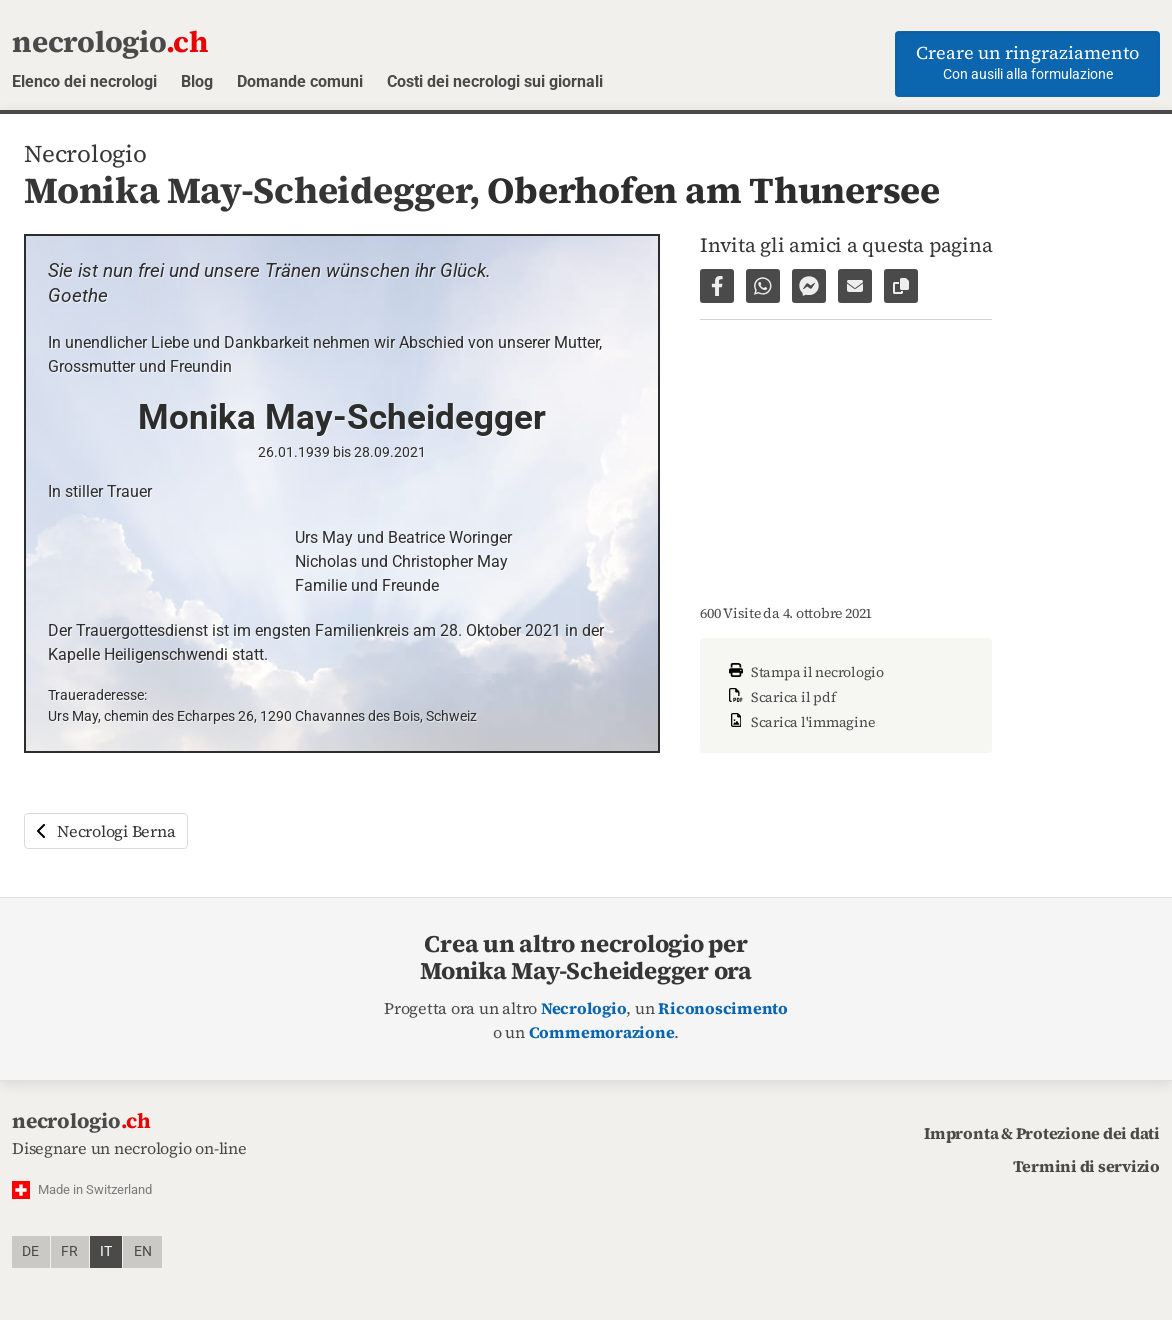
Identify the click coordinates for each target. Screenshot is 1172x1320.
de (30, 1251)
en (143, 1251)
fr (69, 1251)
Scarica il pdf (779, 697)
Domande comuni (300, 81)
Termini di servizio (1086, 1166)
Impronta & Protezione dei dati (1042, 1133)
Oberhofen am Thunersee (713, 190)
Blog (197, 81)
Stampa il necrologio (804, 672)
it (106, 1251)
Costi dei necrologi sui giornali (495, 81)
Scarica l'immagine (799, 722)
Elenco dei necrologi (84, 81)
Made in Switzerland (95, 1189)
